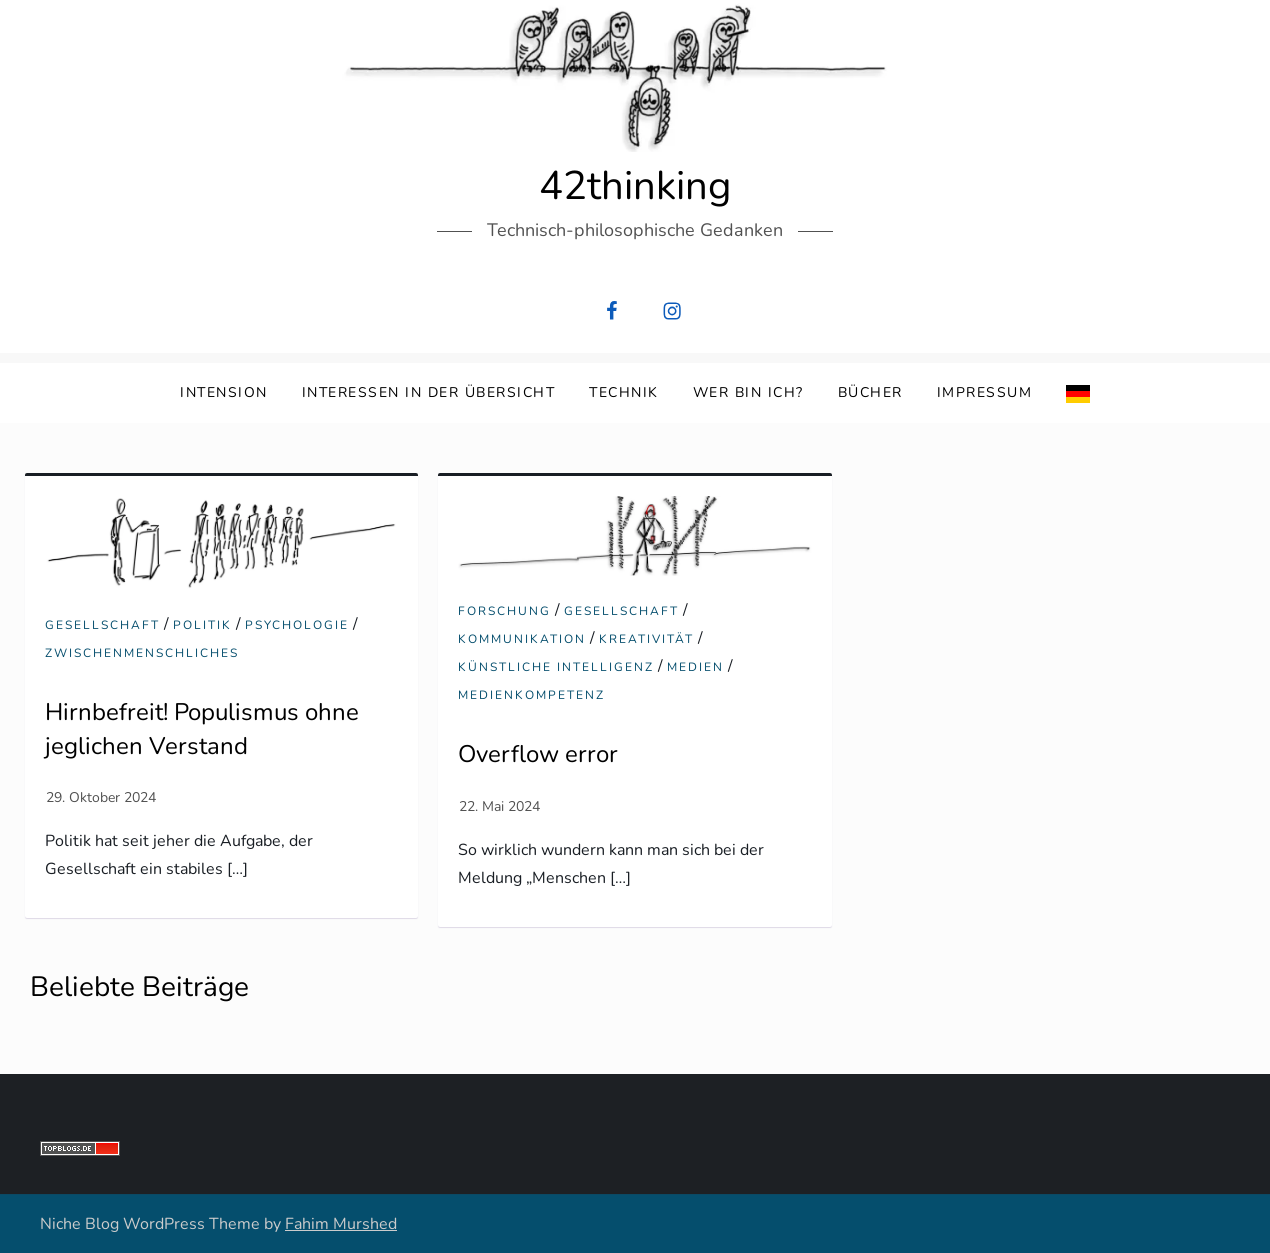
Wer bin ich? (748, 392)
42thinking (635, 186)
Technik (624, 392)
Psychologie (297, 625)
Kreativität (646, 639)
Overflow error (538, 754)
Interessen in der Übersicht (429, 392)
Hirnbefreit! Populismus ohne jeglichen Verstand (202, 729)
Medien (695, 667)
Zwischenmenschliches (142, 653)
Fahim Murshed (341, 1224)
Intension (224, 392)
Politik (202, 625)
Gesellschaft (102, 625)
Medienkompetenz (531, 695)
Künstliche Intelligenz (556, 667)
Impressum (985, 392)
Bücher (870, 392)
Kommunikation (522, 639)
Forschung (504, 611)
